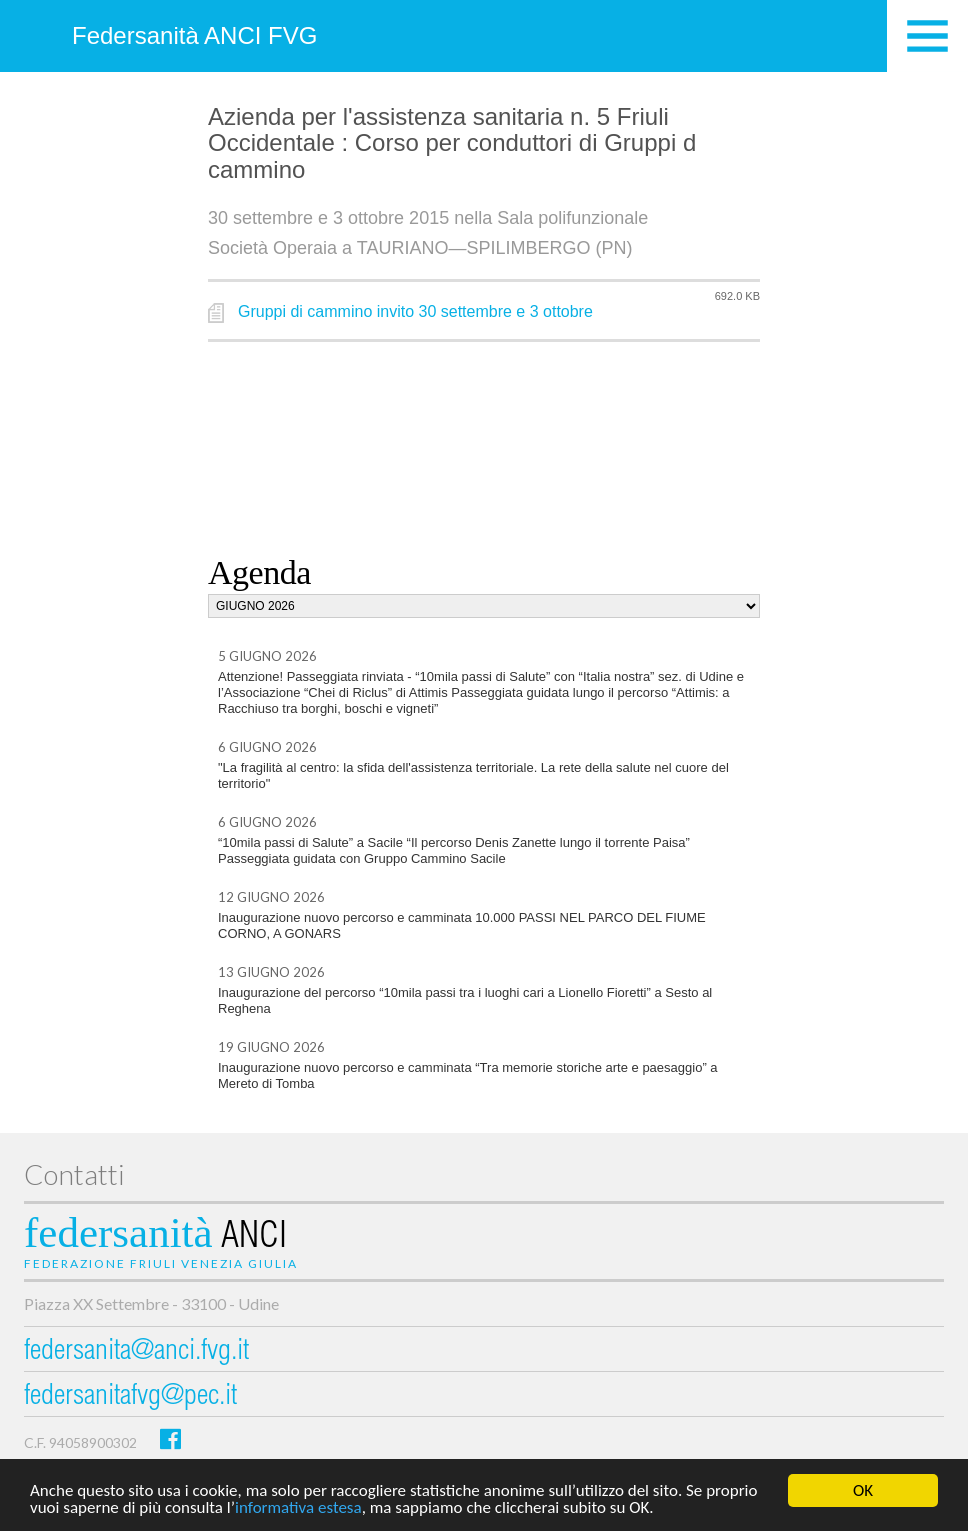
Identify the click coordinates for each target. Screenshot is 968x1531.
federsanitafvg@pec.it (130, 1397)
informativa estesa (298, 1508)
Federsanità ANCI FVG (194, 35)
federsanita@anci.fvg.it (136, 1352)
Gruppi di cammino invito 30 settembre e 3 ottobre (415, 311)
